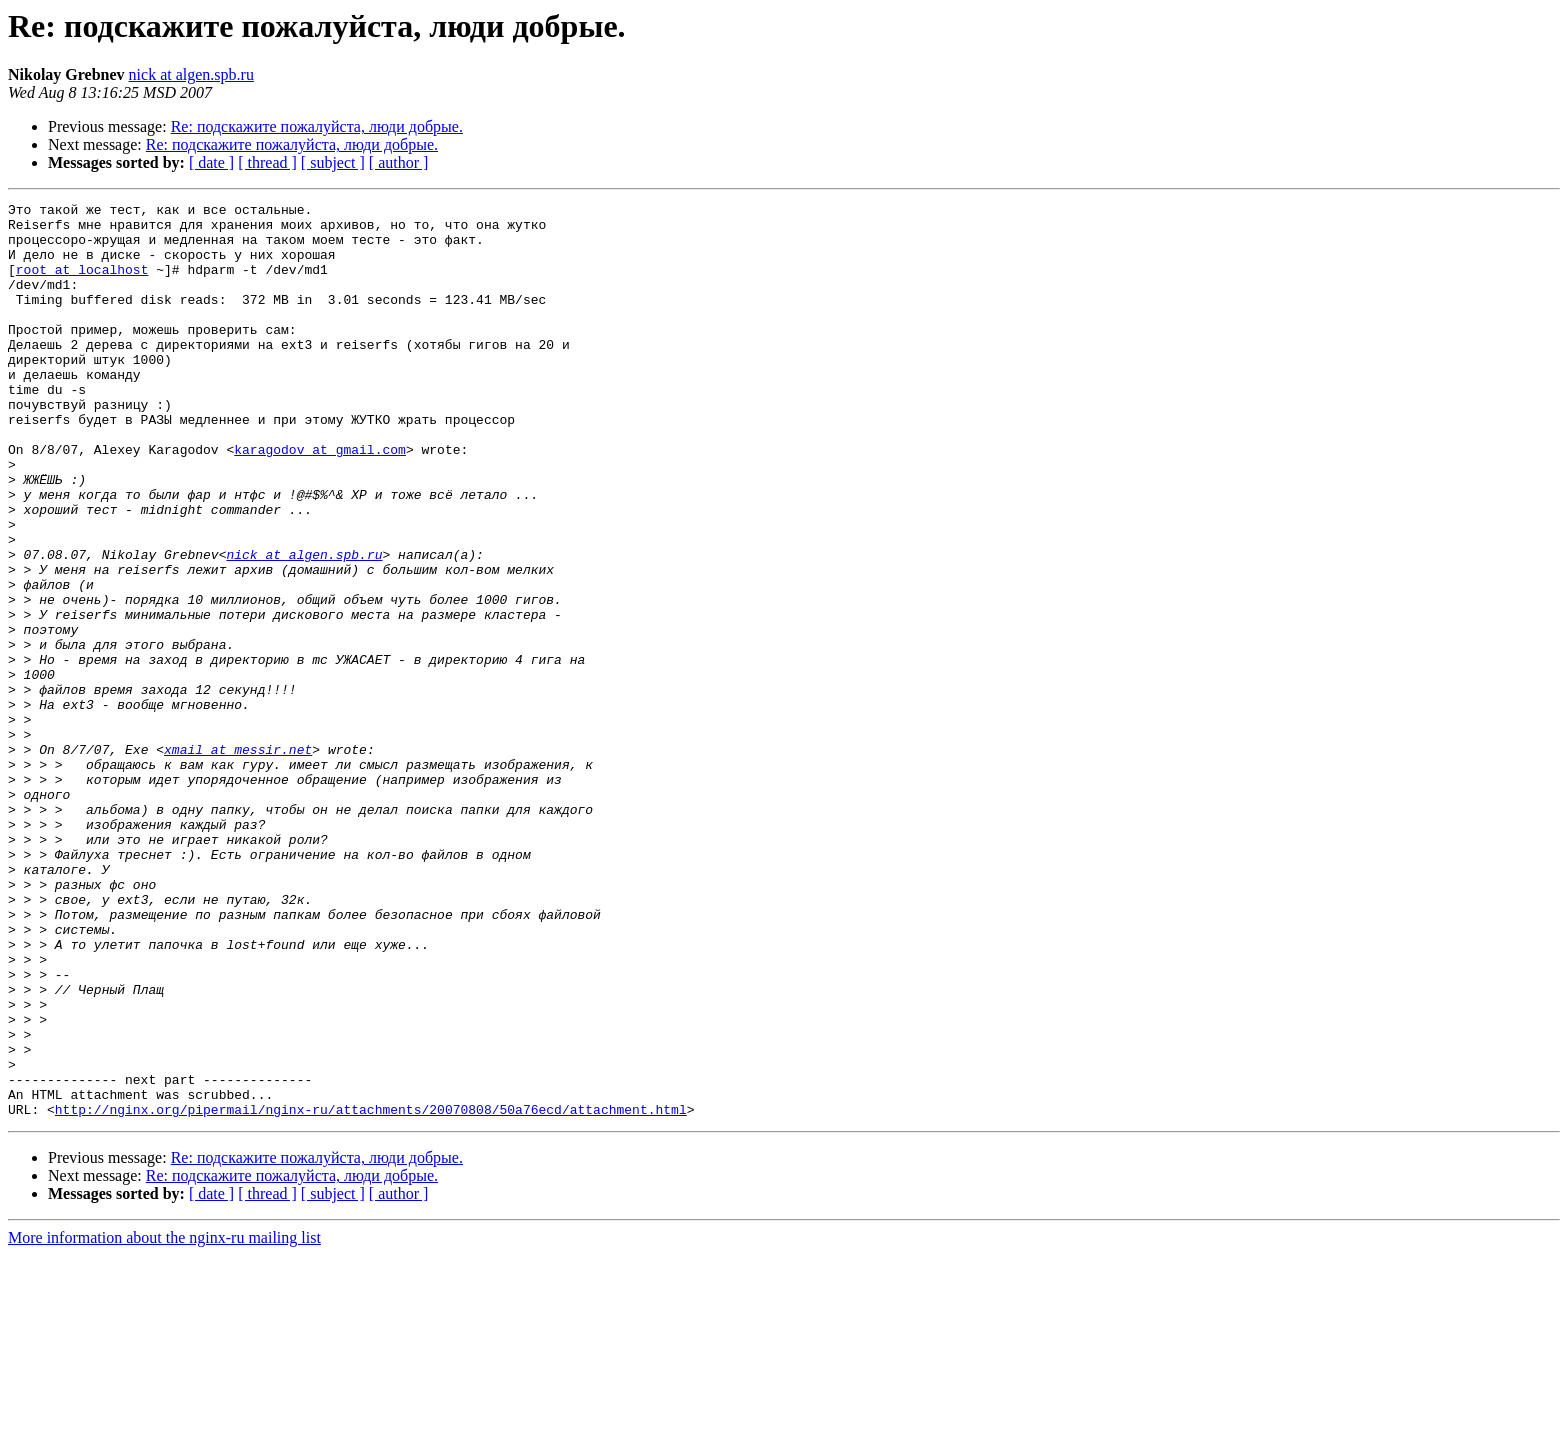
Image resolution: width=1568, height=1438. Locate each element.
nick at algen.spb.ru (191, 74)
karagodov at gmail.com (320, 500)
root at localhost (82, 284)
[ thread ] (267, 162)
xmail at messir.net (238, 860)
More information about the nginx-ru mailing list (164, 1420)
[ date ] (211, 162)
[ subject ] (333, 162)
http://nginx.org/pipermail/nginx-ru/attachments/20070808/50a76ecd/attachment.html (371, 1292)
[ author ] (399, 162)
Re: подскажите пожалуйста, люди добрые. (317, 126)
